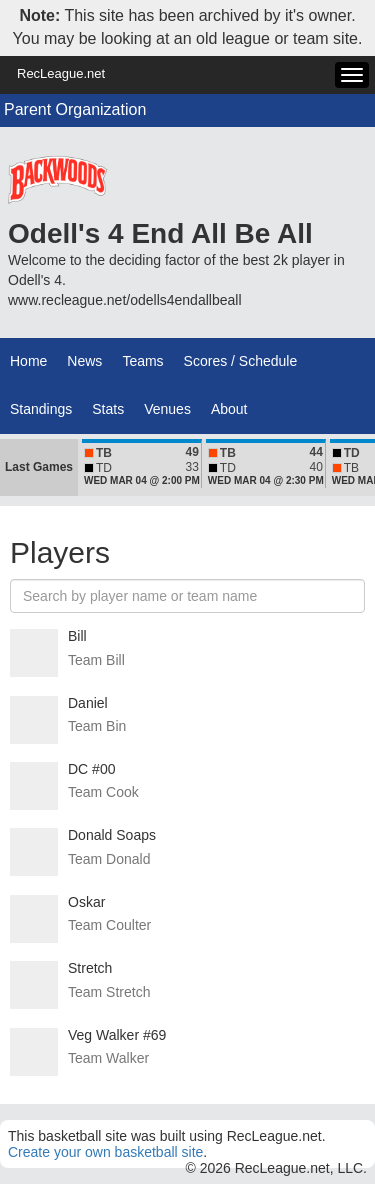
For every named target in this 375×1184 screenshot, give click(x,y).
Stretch (90, 968)
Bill (77, 636)
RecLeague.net (61, 73)
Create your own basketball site (105, 1152)
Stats (108, 409)
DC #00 (91, 769)
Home (28, 361)
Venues (167, 409)
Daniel (88, 703)
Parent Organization (75, 109)
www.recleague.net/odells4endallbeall (125, 300)
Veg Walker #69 (117, 1035)
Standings (41, 409)
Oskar (86, 902)
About (229, 409)
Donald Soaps (112, 835)
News (84, 361)
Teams (142, 361)
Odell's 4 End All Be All (160, 233)
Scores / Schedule (241, 361)
